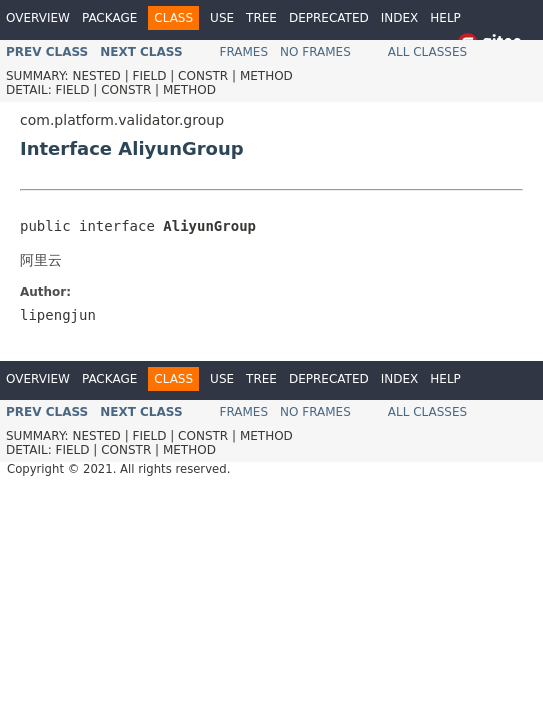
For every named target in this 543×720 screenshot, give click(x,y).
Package (109, 18)
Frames (244, 52)
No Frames (315, 52)
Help (445, 18)
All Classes (427, 52)
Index (400, 18)
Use (222, 18)
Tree (261, 18)
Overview (38, 18)
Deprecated (329, 18)
